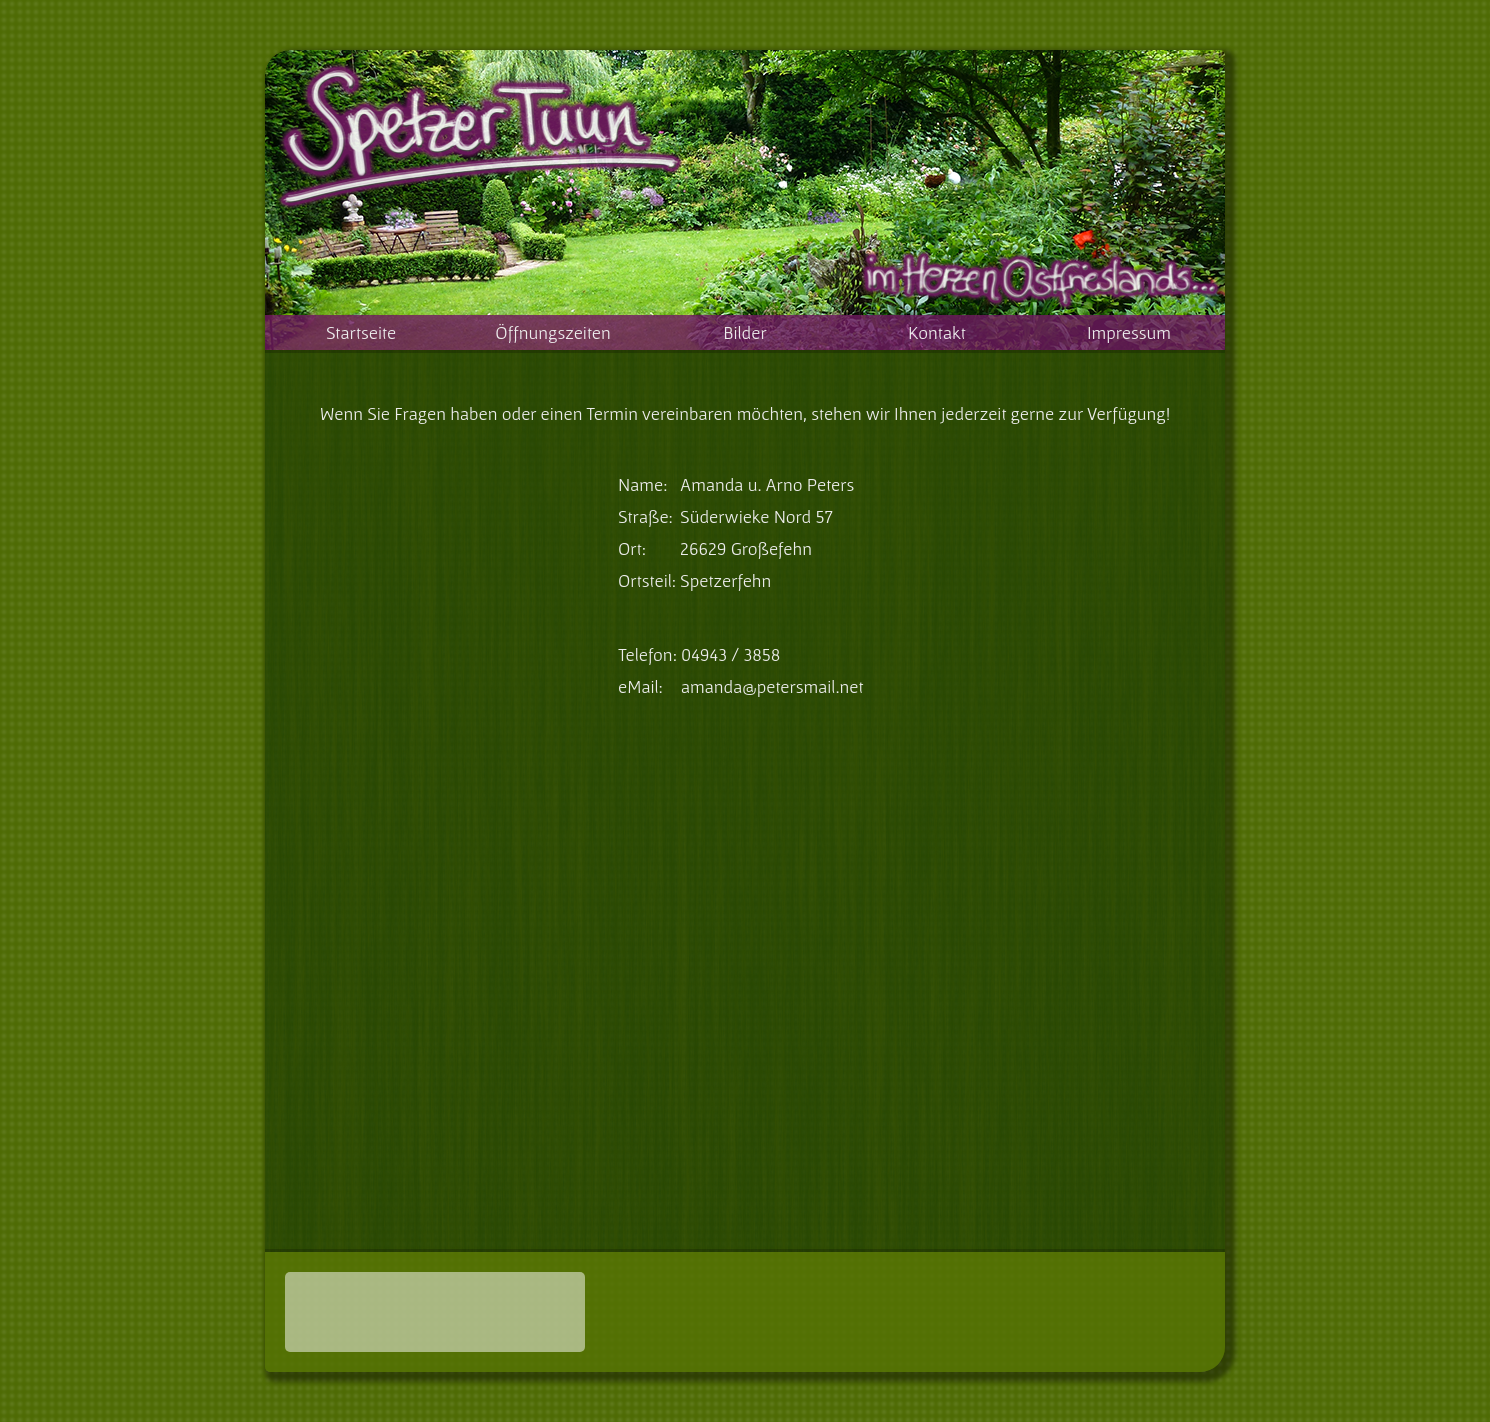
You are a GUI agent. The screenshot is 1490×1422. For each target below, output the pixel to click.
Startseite (361, 332)
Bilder (745, 332)
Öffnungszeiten (552, 332)
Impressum (1129, 332)
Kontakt (937, 332)
